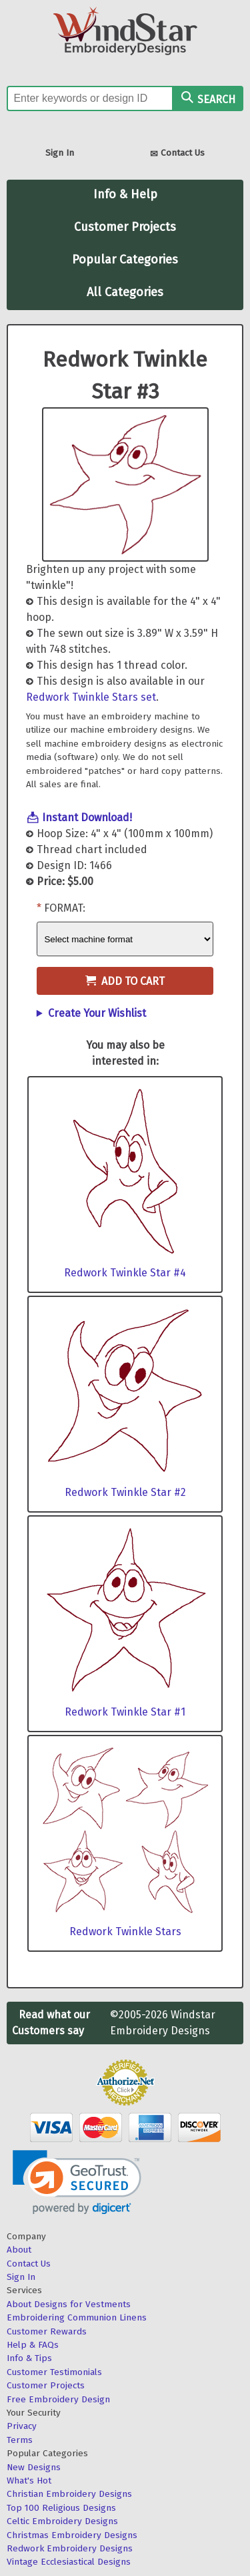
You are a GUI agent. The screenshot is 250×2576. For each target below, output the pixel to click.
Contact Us (177, 154)
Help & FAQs (33, 2344)
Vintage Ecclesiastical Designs (69, 2561)
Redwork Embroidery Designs (70, 2548)
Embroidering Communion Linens (77, 2317)
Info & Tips (29, 2358)
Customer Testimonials (54, 2372)
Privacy (22, 2426)
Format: (64, 908)
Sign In (59, 152)
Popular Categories (125, 259)
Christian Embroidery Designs (69, 2493)
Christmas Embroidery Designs (72, 2535)
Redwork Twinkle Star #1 (125, 1712)
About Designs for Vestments (69, 2304)
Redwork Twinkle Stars (125, 1931)
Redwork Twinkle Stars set (91, 697)
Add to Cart (125, 981)
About (19, 2249)
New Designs (34, 2467)
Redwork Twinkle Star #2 (125, 1492)
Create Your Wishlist (97, 1013)
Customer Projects (125, 227)
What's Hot (29, 2480)
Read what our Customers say (51, 2022)
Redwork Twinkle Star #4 (125, 1272)
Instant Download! (87, 817)
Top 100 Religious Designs (61, 2507)
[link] (77, 2182)
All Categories (125, 292)
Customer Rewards (47, 2331)
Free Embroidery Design (58, 2399)
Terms (20, 2440)
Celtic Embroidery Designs (62, 2521)
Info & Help (125, 194)
